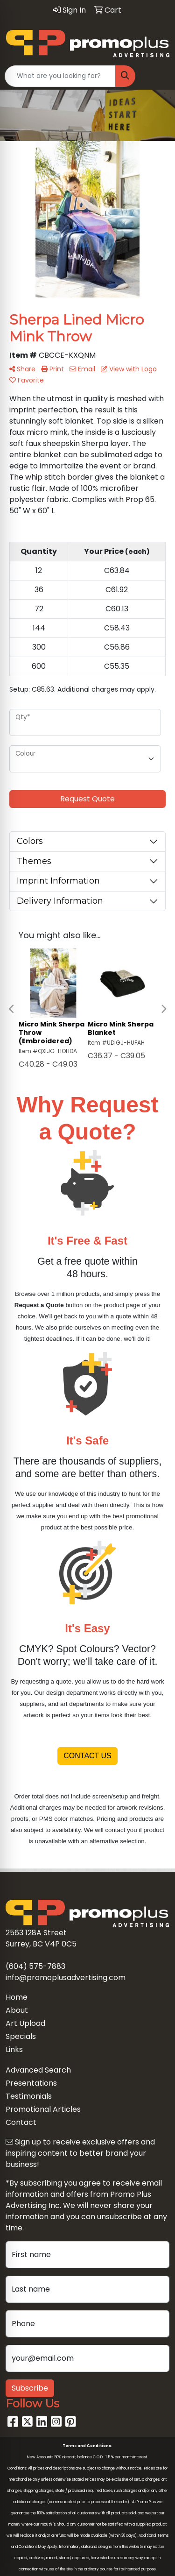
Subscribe (30, 2388)
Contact (21, 2122)
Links (14, 2049)
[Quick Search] (60, 76)
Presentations (31, 2083)
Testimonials (29, 2096)
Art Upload (25, 2023)
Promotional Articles (43, 2109)
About (17, 2010)
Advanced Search (38, 2070)
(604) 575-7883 (35, 1966)
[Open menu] (156, 76)
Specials (21, 2036)
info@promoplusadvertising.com (66, 1977)
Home (17, 1997)
